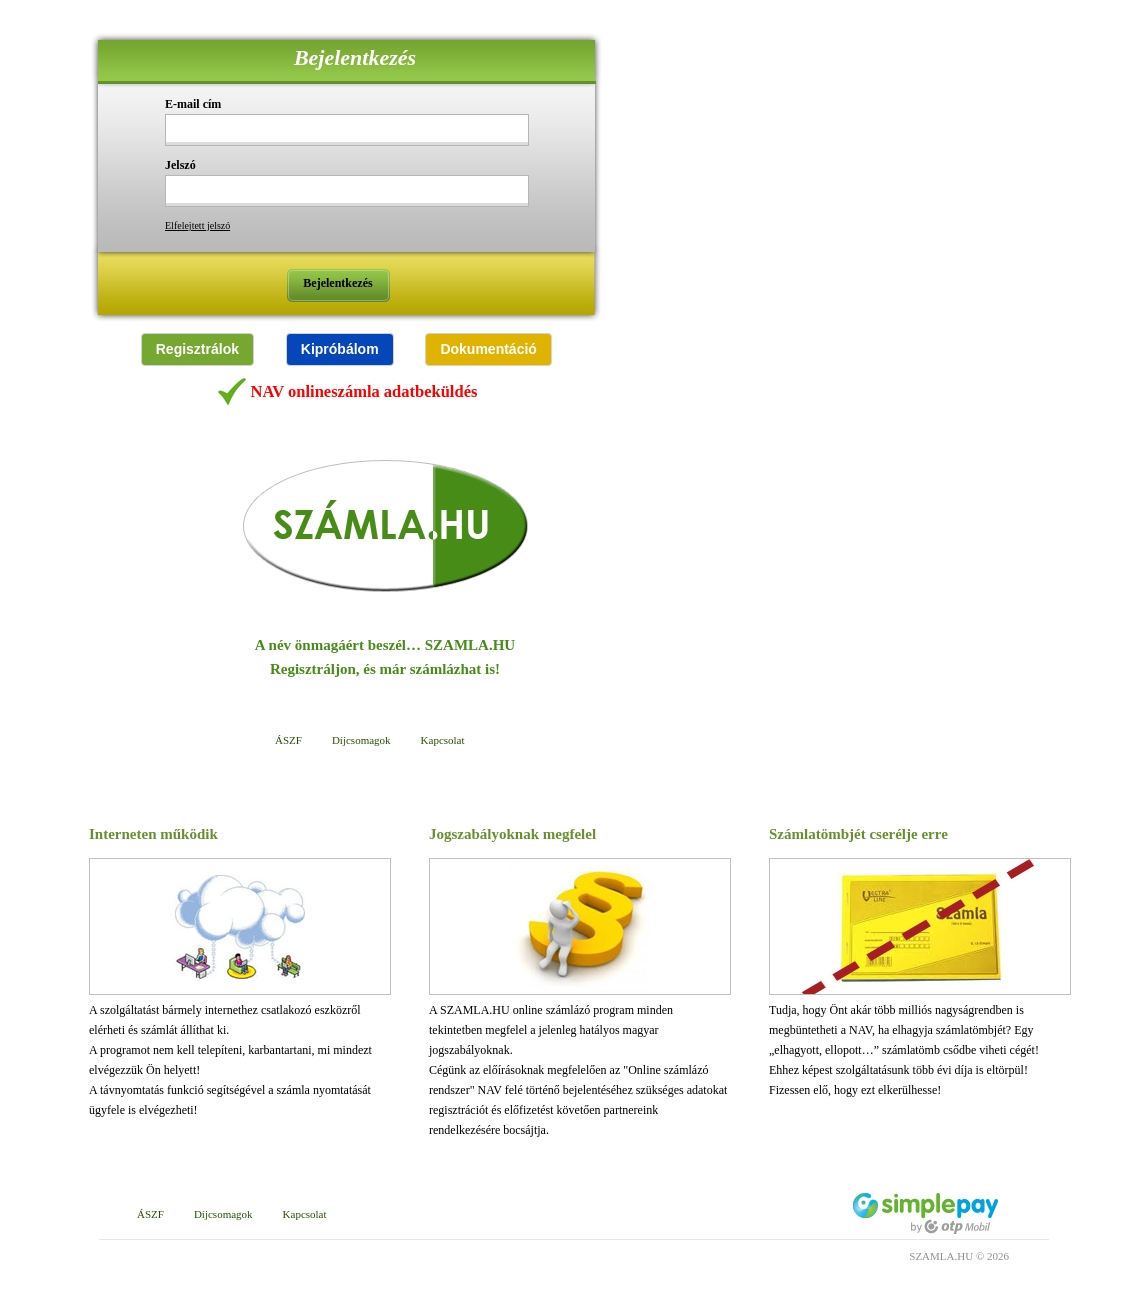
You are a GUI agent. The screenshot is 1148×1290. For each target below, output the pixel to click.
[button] (197, 349)
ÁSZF (288, 740)
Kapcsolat (443, 740)
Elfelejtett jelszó (197, 225)
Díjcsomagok (361, 740)
